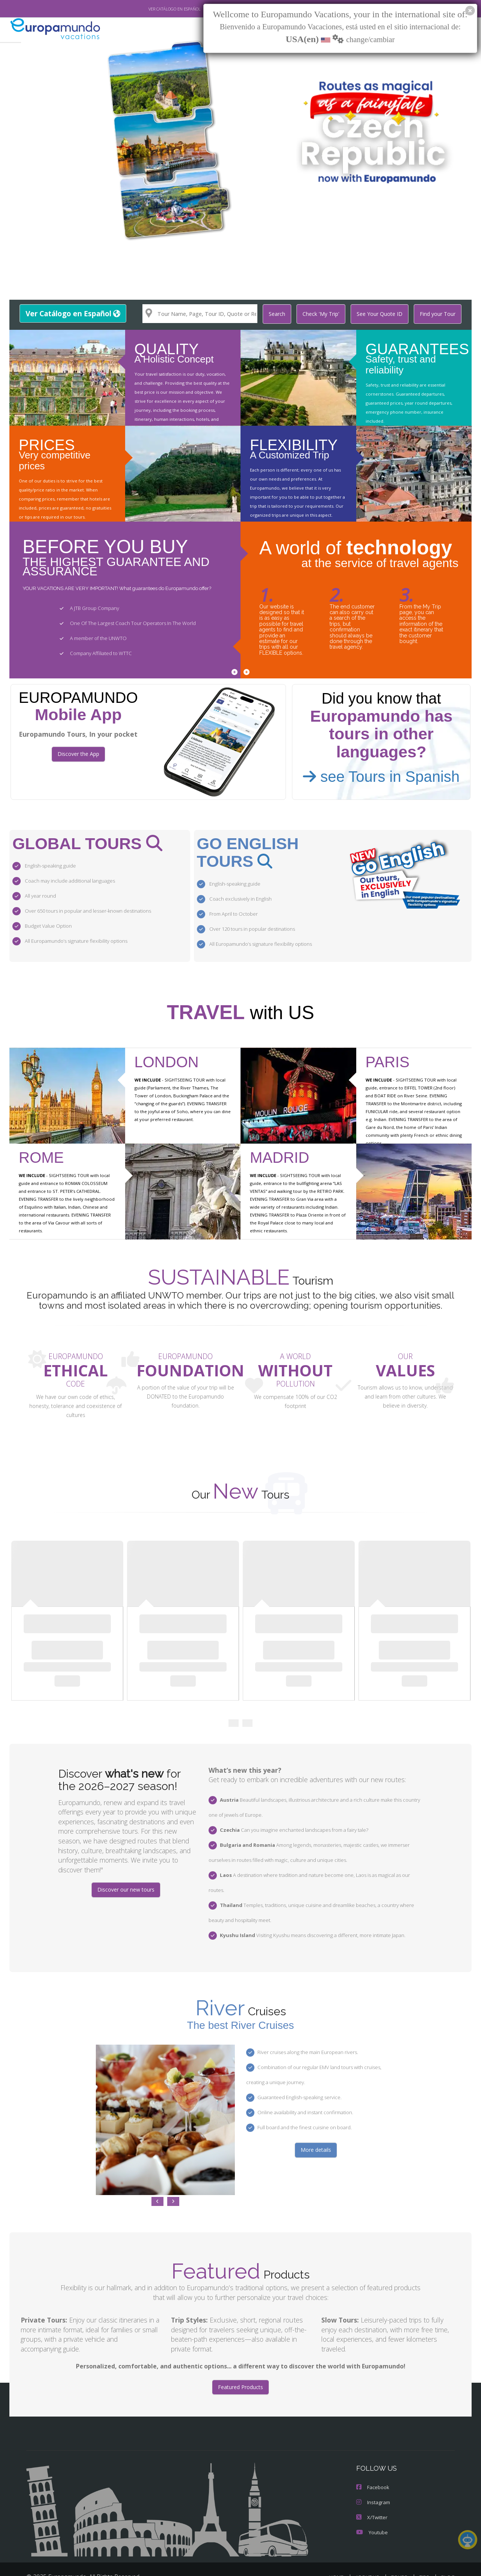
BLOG (448, 2553)
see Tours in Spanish (381, 776)
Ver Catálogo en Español (72, 313)
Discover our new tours (126, 1880)
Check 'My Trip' (325, 314)
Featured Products (240, 2363)
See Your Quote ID (383, 314)
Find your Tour (438, 314)
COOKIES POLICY (434, 2563)
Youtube (371, 2508)
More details (315, 2125)
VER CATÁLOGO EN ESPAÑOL (157, 8)
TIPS (425, 2553)
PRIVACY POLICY (383, 2563)
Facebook (372, 2462)
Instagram (372, 2477)
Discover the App (78, 754)
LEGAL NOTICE (334, 2563)
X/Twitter (371, 2493)
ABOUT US (369, 2553)
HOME (339, 2553)
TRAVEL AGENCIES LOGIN (275, 2563)
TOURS (400, 2553)
